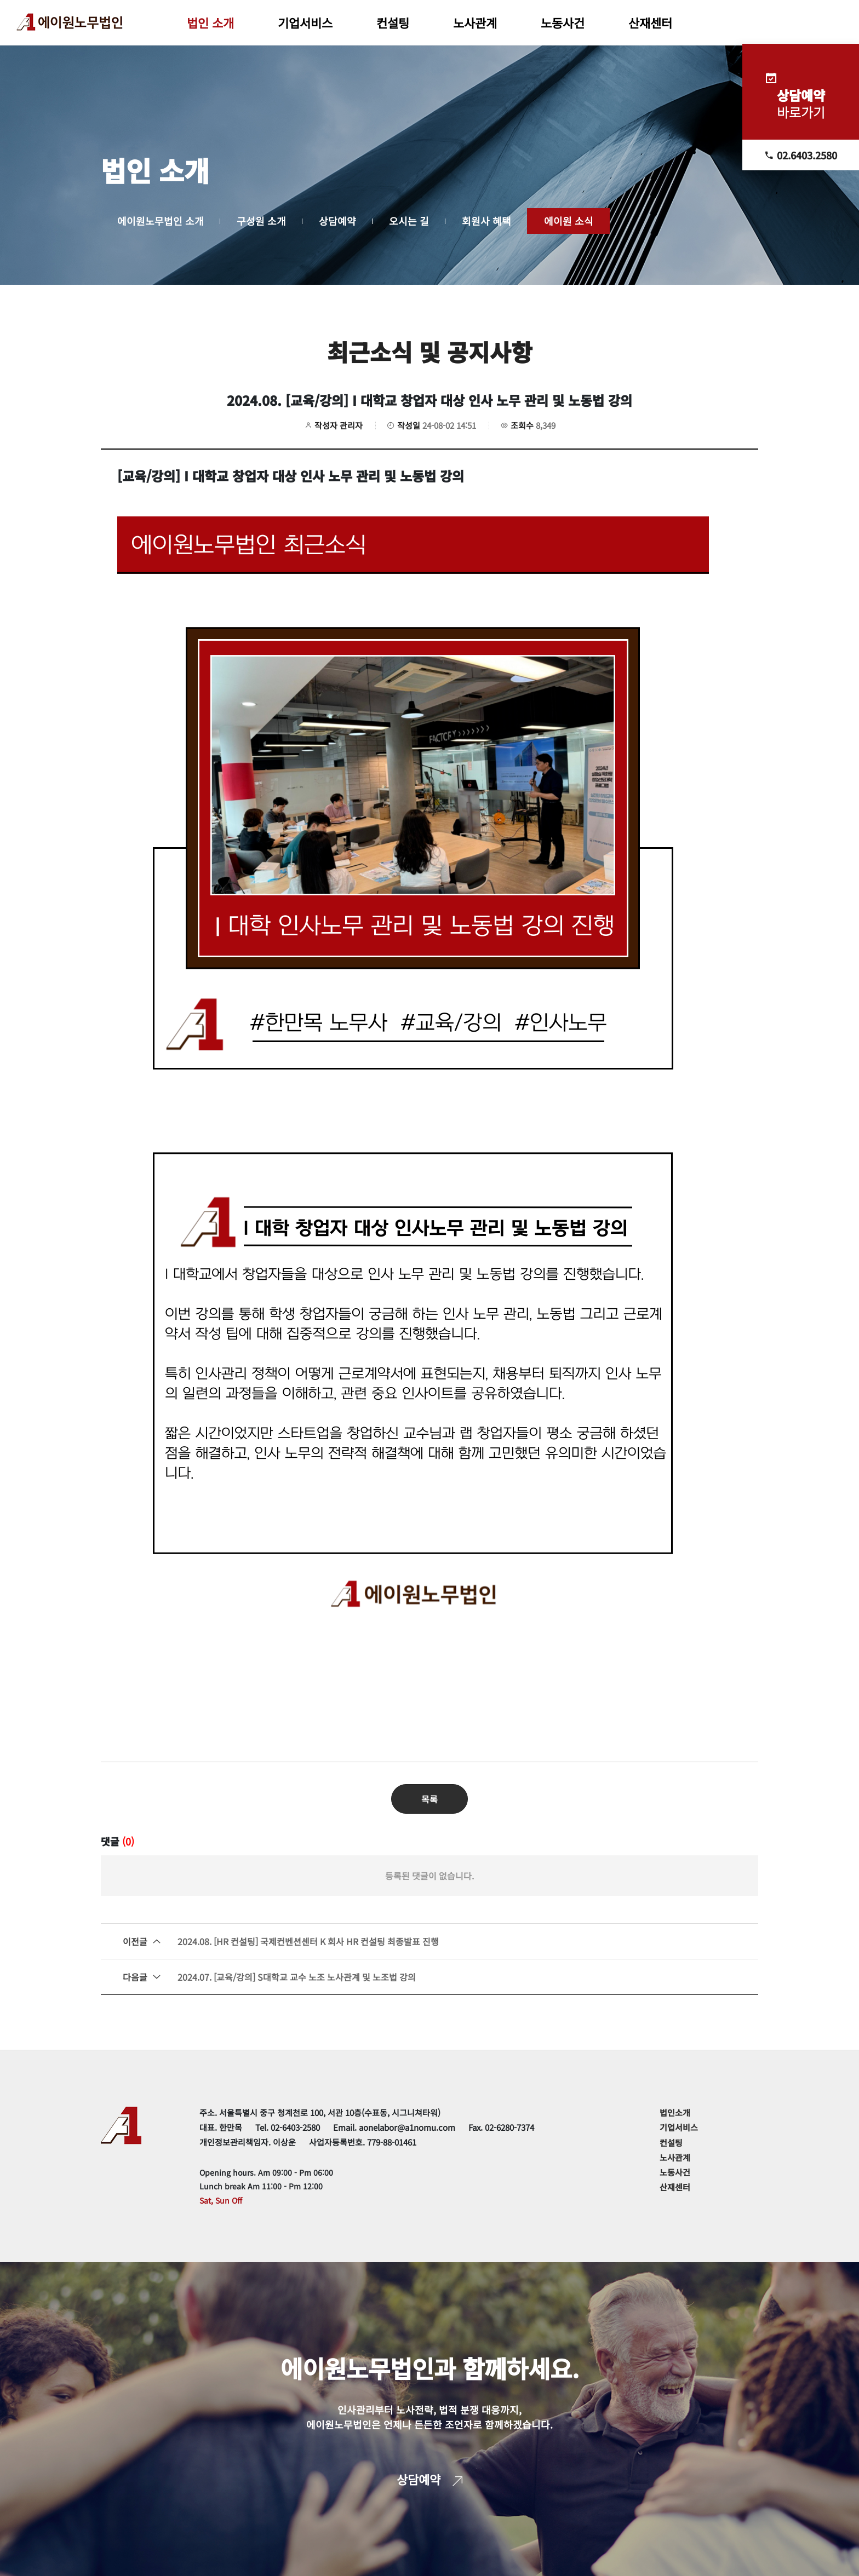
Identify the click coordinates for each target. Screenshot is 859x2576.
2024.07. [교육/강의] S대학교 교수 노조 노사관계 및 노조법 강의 (269, 1976)
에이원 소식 (568, 221)
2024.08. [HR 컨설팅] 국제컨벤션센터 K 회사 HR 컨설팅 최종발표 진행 (281, 1941)
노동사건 (563, 22)
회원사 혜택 (486, 221)
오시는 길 (409, 221)
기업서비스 (305, 22)
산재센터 (650, 22)
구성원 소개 (261, 221)
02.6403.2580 (800, 155)
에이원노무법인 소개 (160, 221)
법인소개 (675, 2112)
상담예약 (337, 221)
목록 (429, 1799)
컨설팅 (392, 22)
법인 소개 (210, 22)
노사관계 (475, 22)
